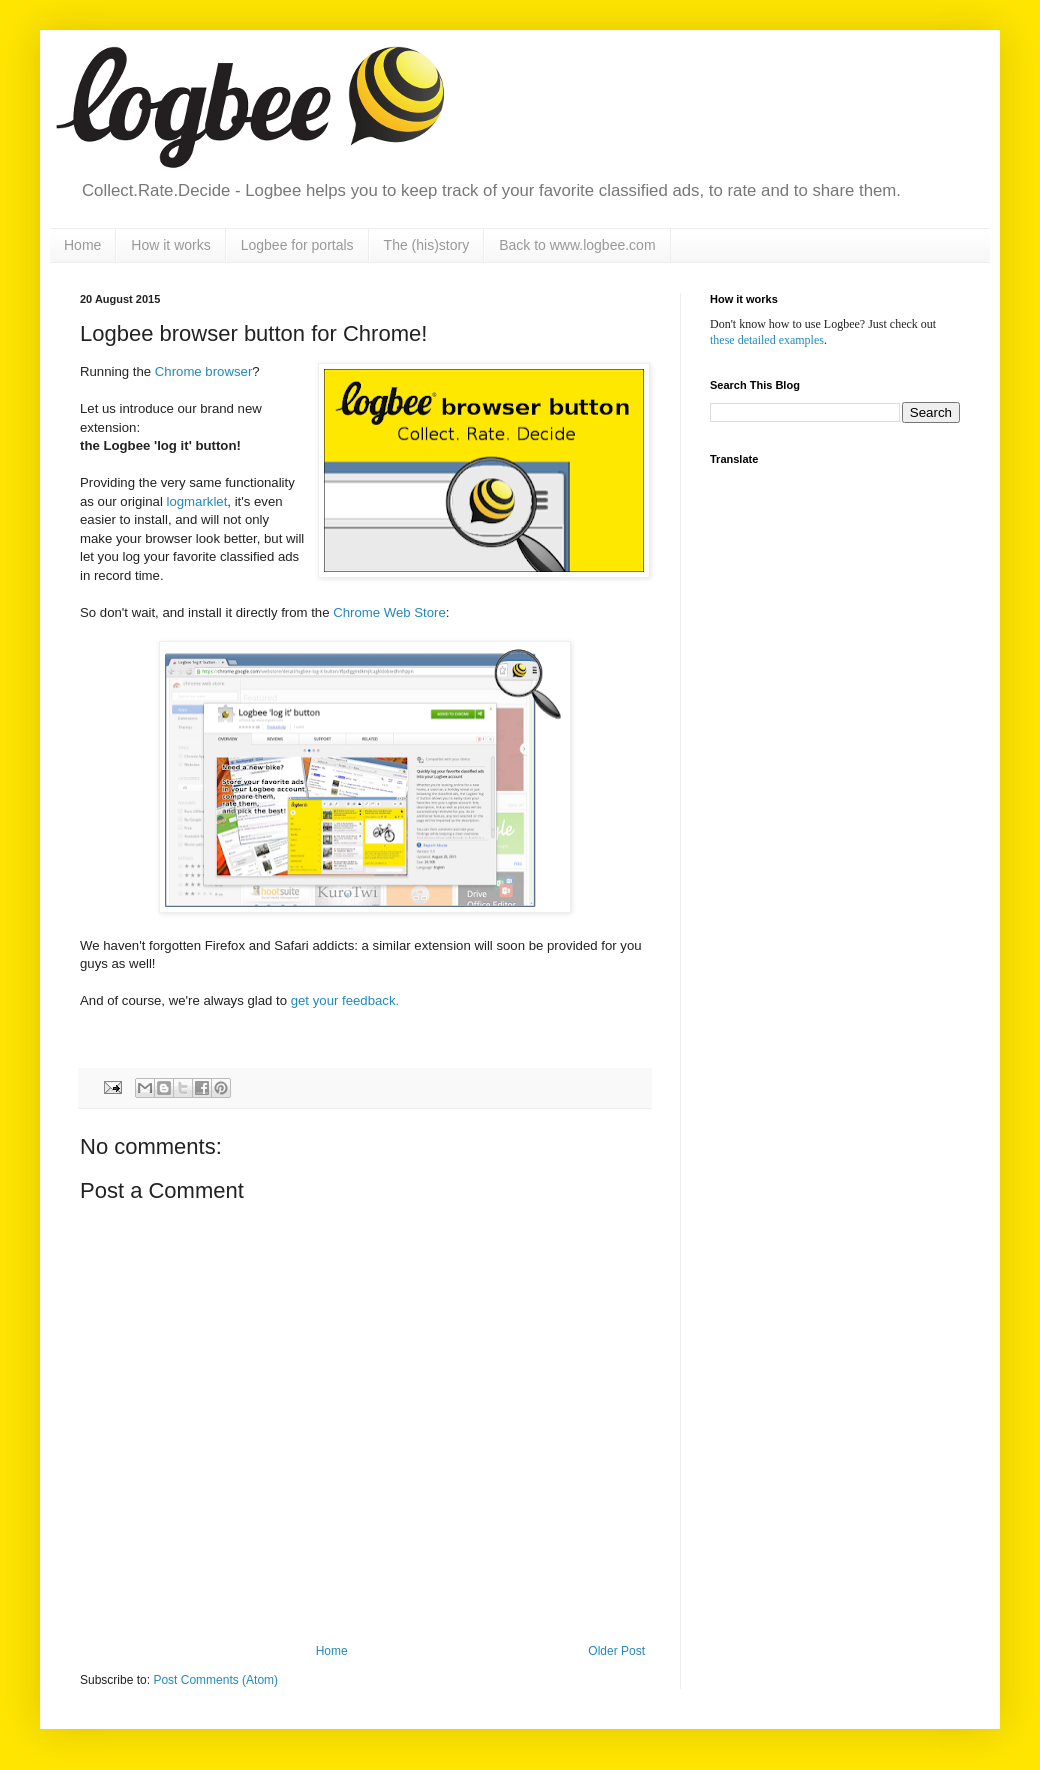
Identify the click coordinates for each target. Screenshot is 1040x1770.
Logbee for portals (297, 245)
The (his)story (427, 245)
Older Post (616, 1651)
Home (82, 245)
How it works (170, 245)
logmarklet (197, 501)
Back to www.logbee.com (577, 245)
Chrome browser (203, 371)
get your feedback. (345, 1000)
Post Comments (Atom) (215, 1680)
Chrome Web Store (389, 612)
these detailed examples (767, 340)
